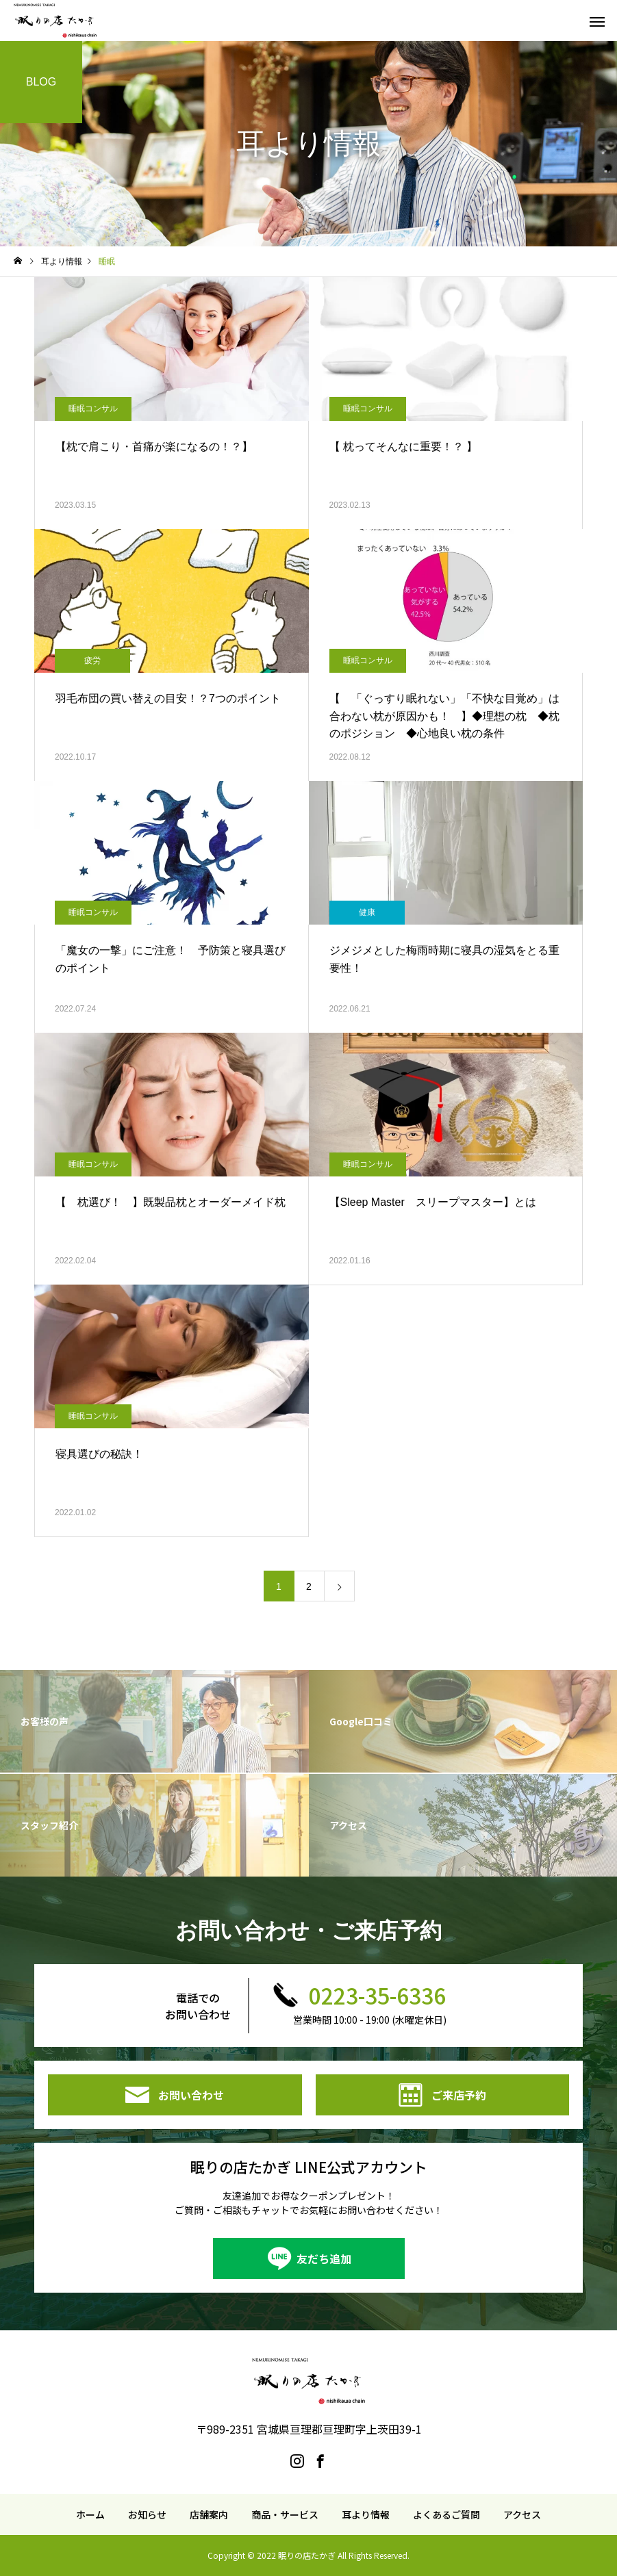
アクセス (522, 2514)
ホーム (90, 2514)
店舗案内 (209, 2514)
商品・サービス (284, 2514)
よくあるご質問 (446, 2514)
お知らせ (147, 2514)
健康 (367, 912)
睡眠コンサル (93, 408)
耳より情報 (366, 2514)
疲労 (92, 660)
